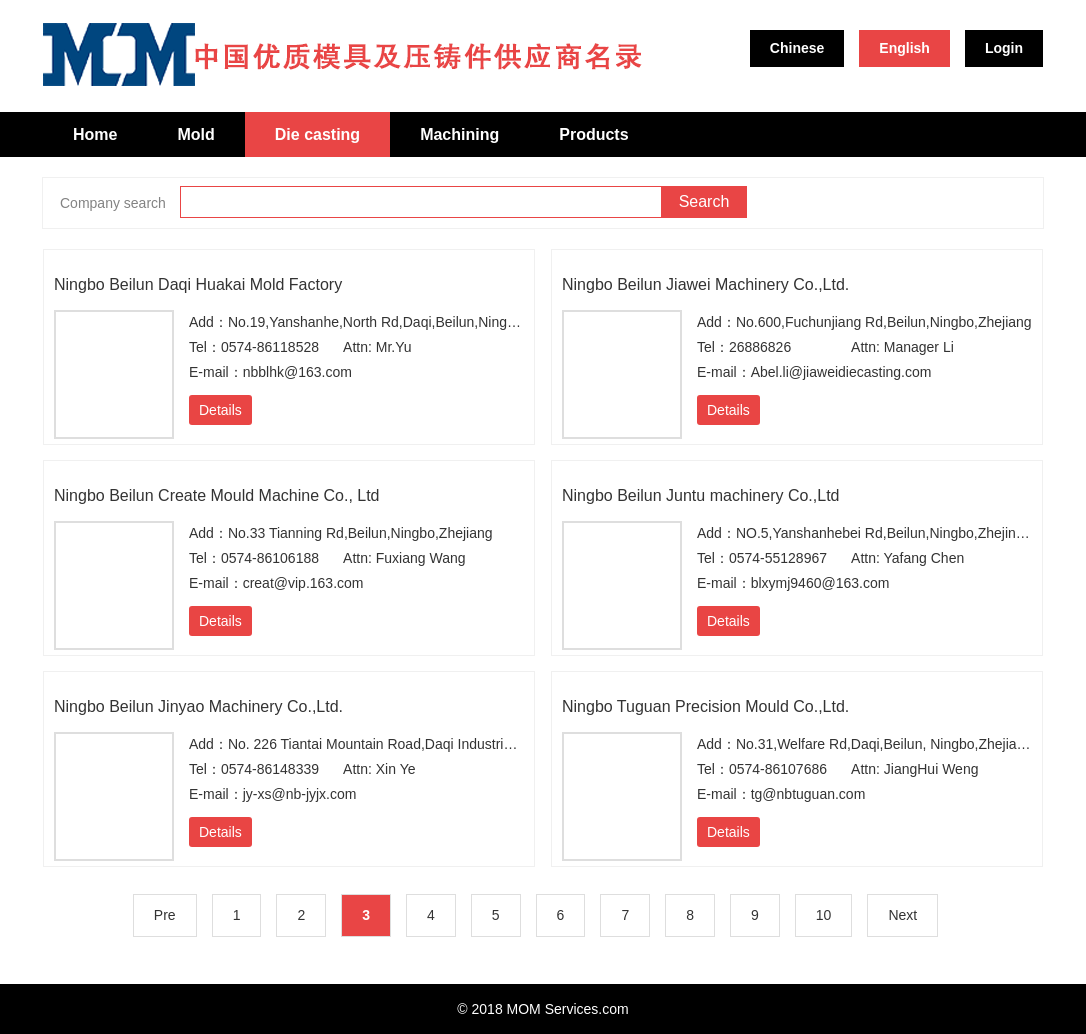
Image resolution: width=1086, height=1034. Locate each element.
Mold (195, 134)
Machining (459, 134)
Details (220, 410)
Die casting (317, 134)
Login (1004, 48)
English (904, 48)
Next (902, 915)
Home (95, 134)
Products (593, 134)
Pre (165, 915)
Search (704, 201)
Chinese (797, 48)
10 (824, 915)
